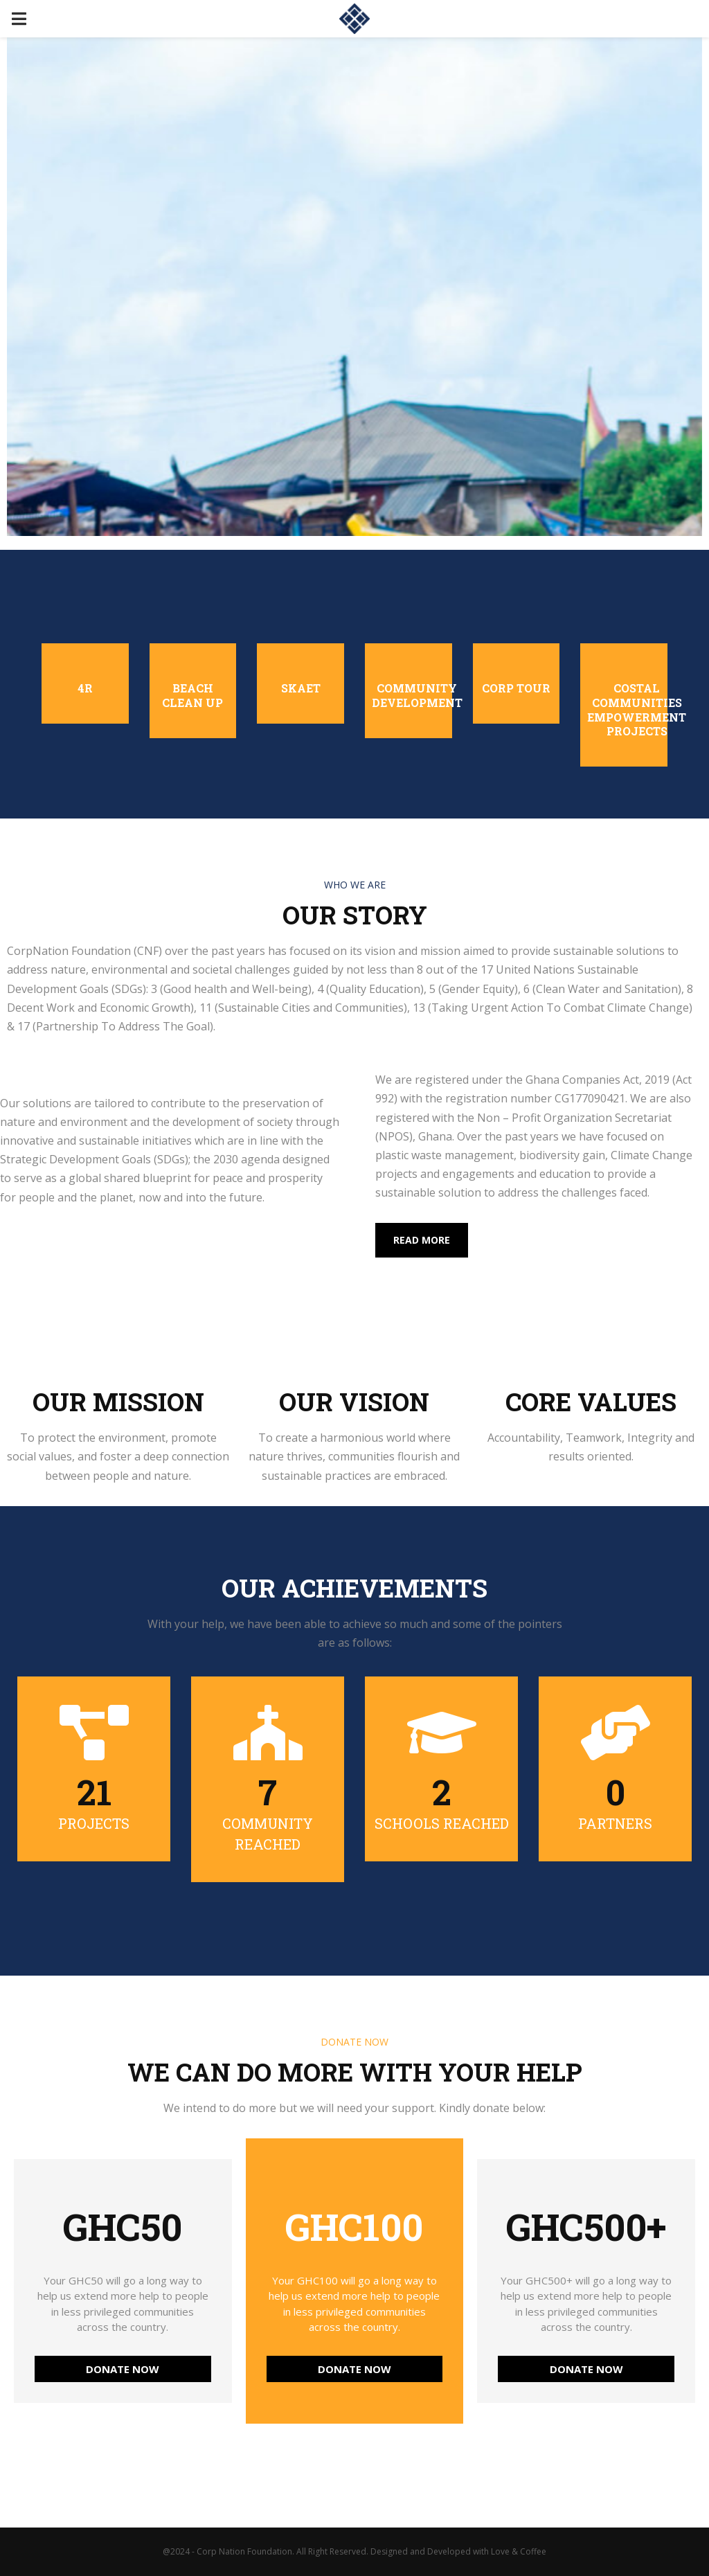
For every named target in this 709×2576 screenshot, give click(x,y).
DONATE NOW (122, 2369)
